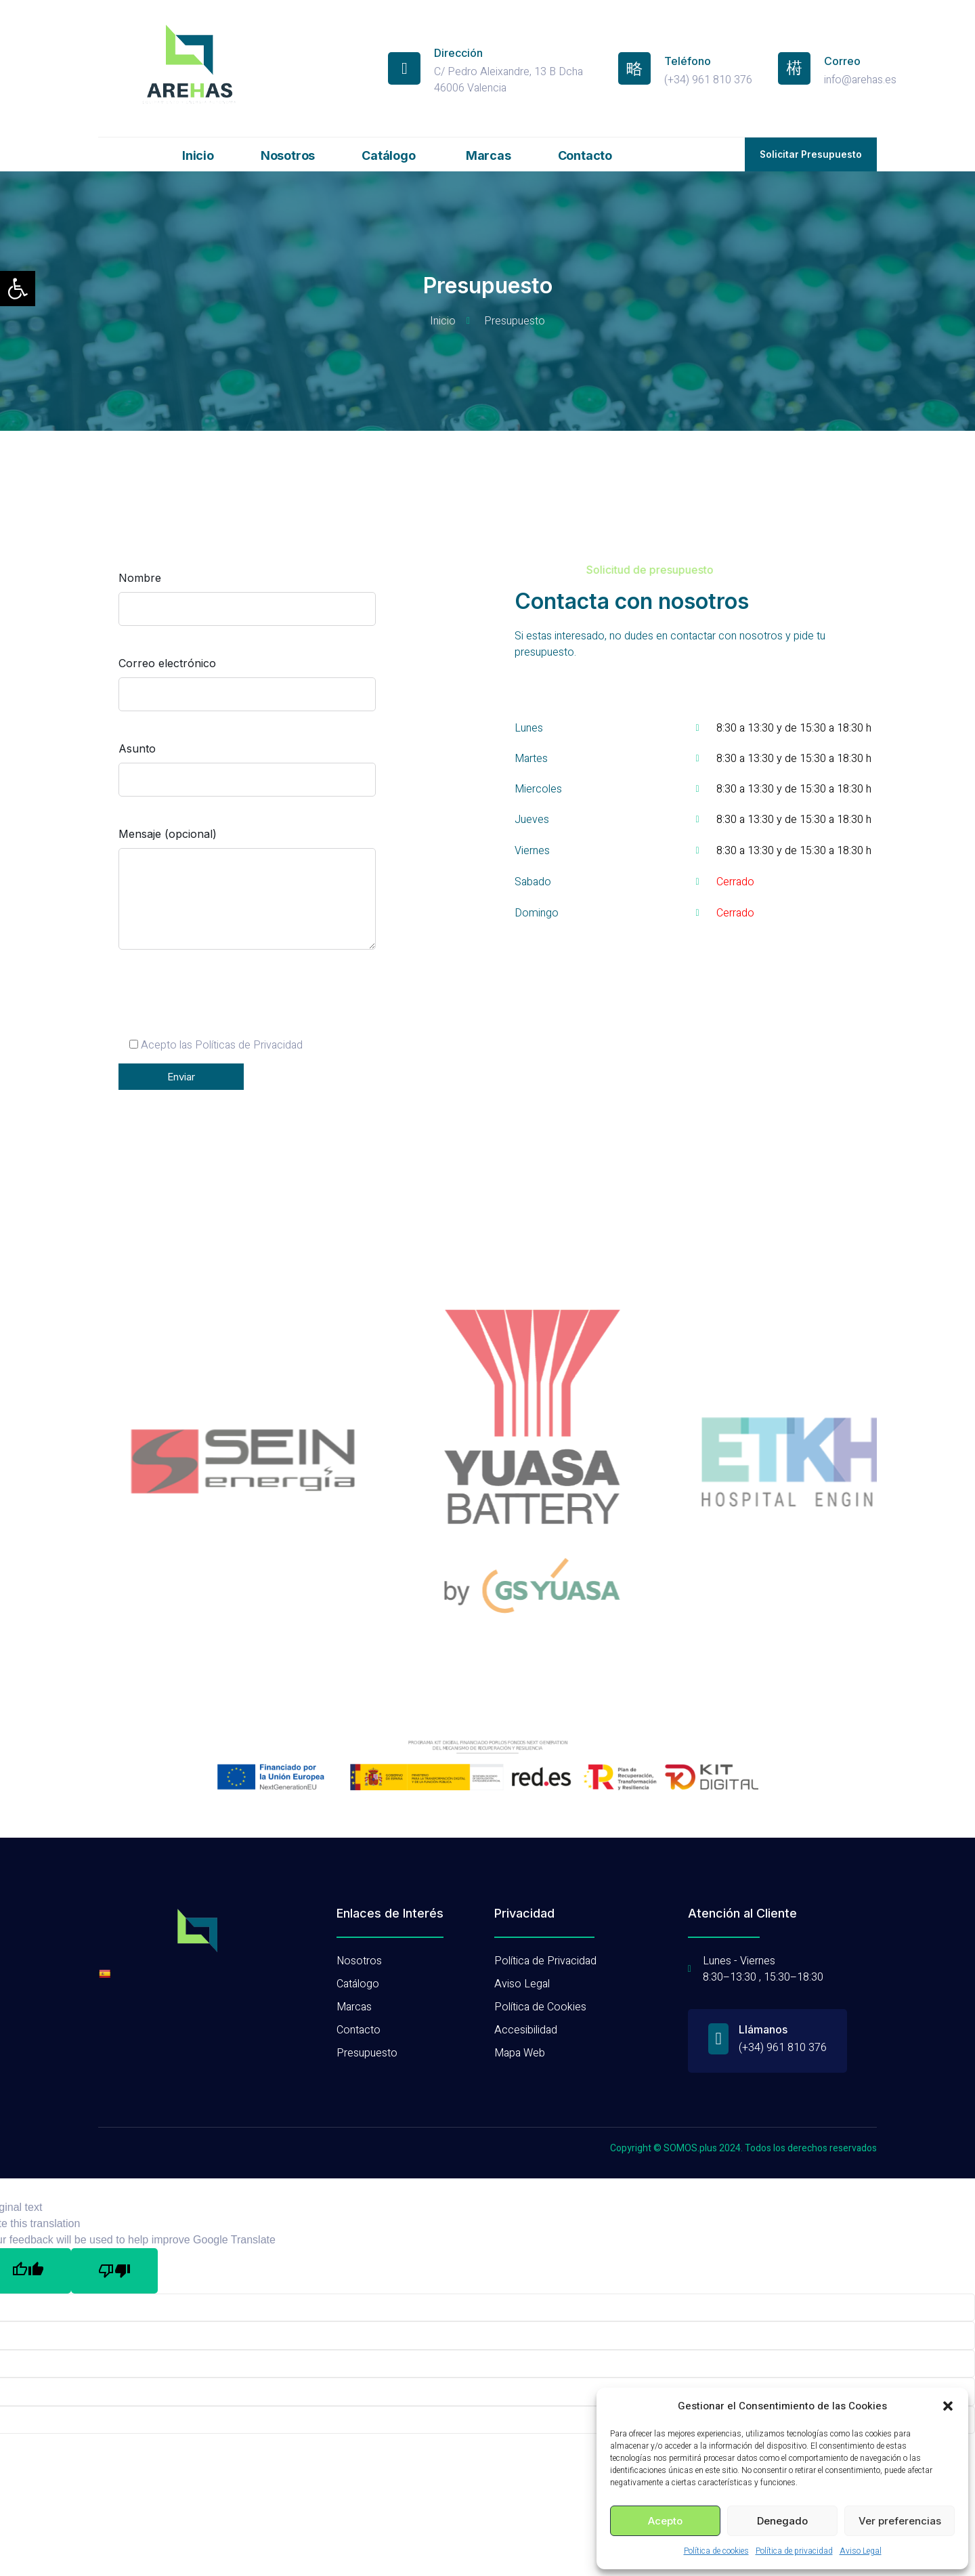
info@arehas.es (860, 80)
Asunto (247, 776)
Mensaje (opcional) (247, 901)
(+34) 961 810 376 (708, 80)
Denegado (782, 2520)
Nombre (247, 605)
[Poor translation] (114, 2235)
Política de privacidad (794, 2551)
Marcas (488, 155)
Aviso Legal (861, 2551)
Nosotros (288, 155)
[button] (17, 288)
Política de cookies (716, 2551)
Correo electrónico (247, 690)
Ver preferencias (900, 2520)
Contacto (585, 155)
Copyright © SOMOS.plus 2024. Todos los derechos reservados (743, 2113)
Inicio (198, 155)
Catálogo (390, 155)
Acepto (665, 2520)
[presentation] (221, 1010)
